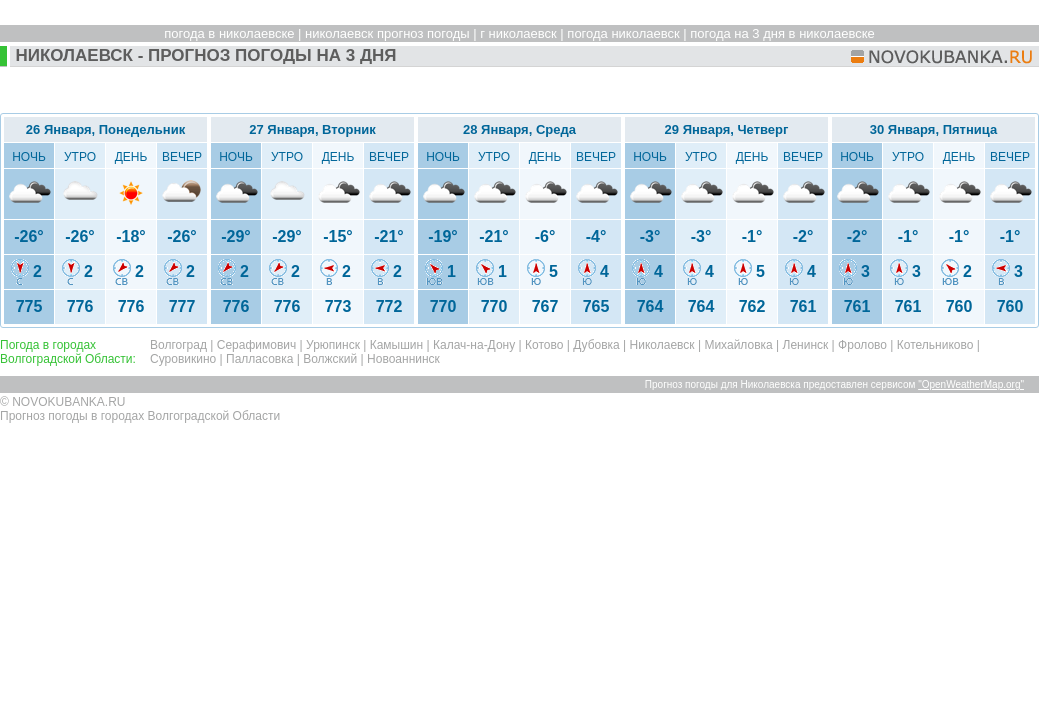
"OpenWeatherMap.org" (971, 384)
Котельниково (935, 345)
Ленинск (806, 345)
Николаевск (662, 345)
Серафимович (257, 345)
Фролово (862, 345)
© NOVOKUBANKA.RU (63, 402)
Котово (544, 345)
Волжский (330, 359)
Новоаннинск (403, 359)
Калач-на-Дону (474, 345)
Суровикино (183, 359)
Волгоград (178, 345)
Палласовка (259, 359)
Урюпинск (333, 345)
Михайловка (738, 345)
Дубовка (596, 345)
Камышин (397, 345)
